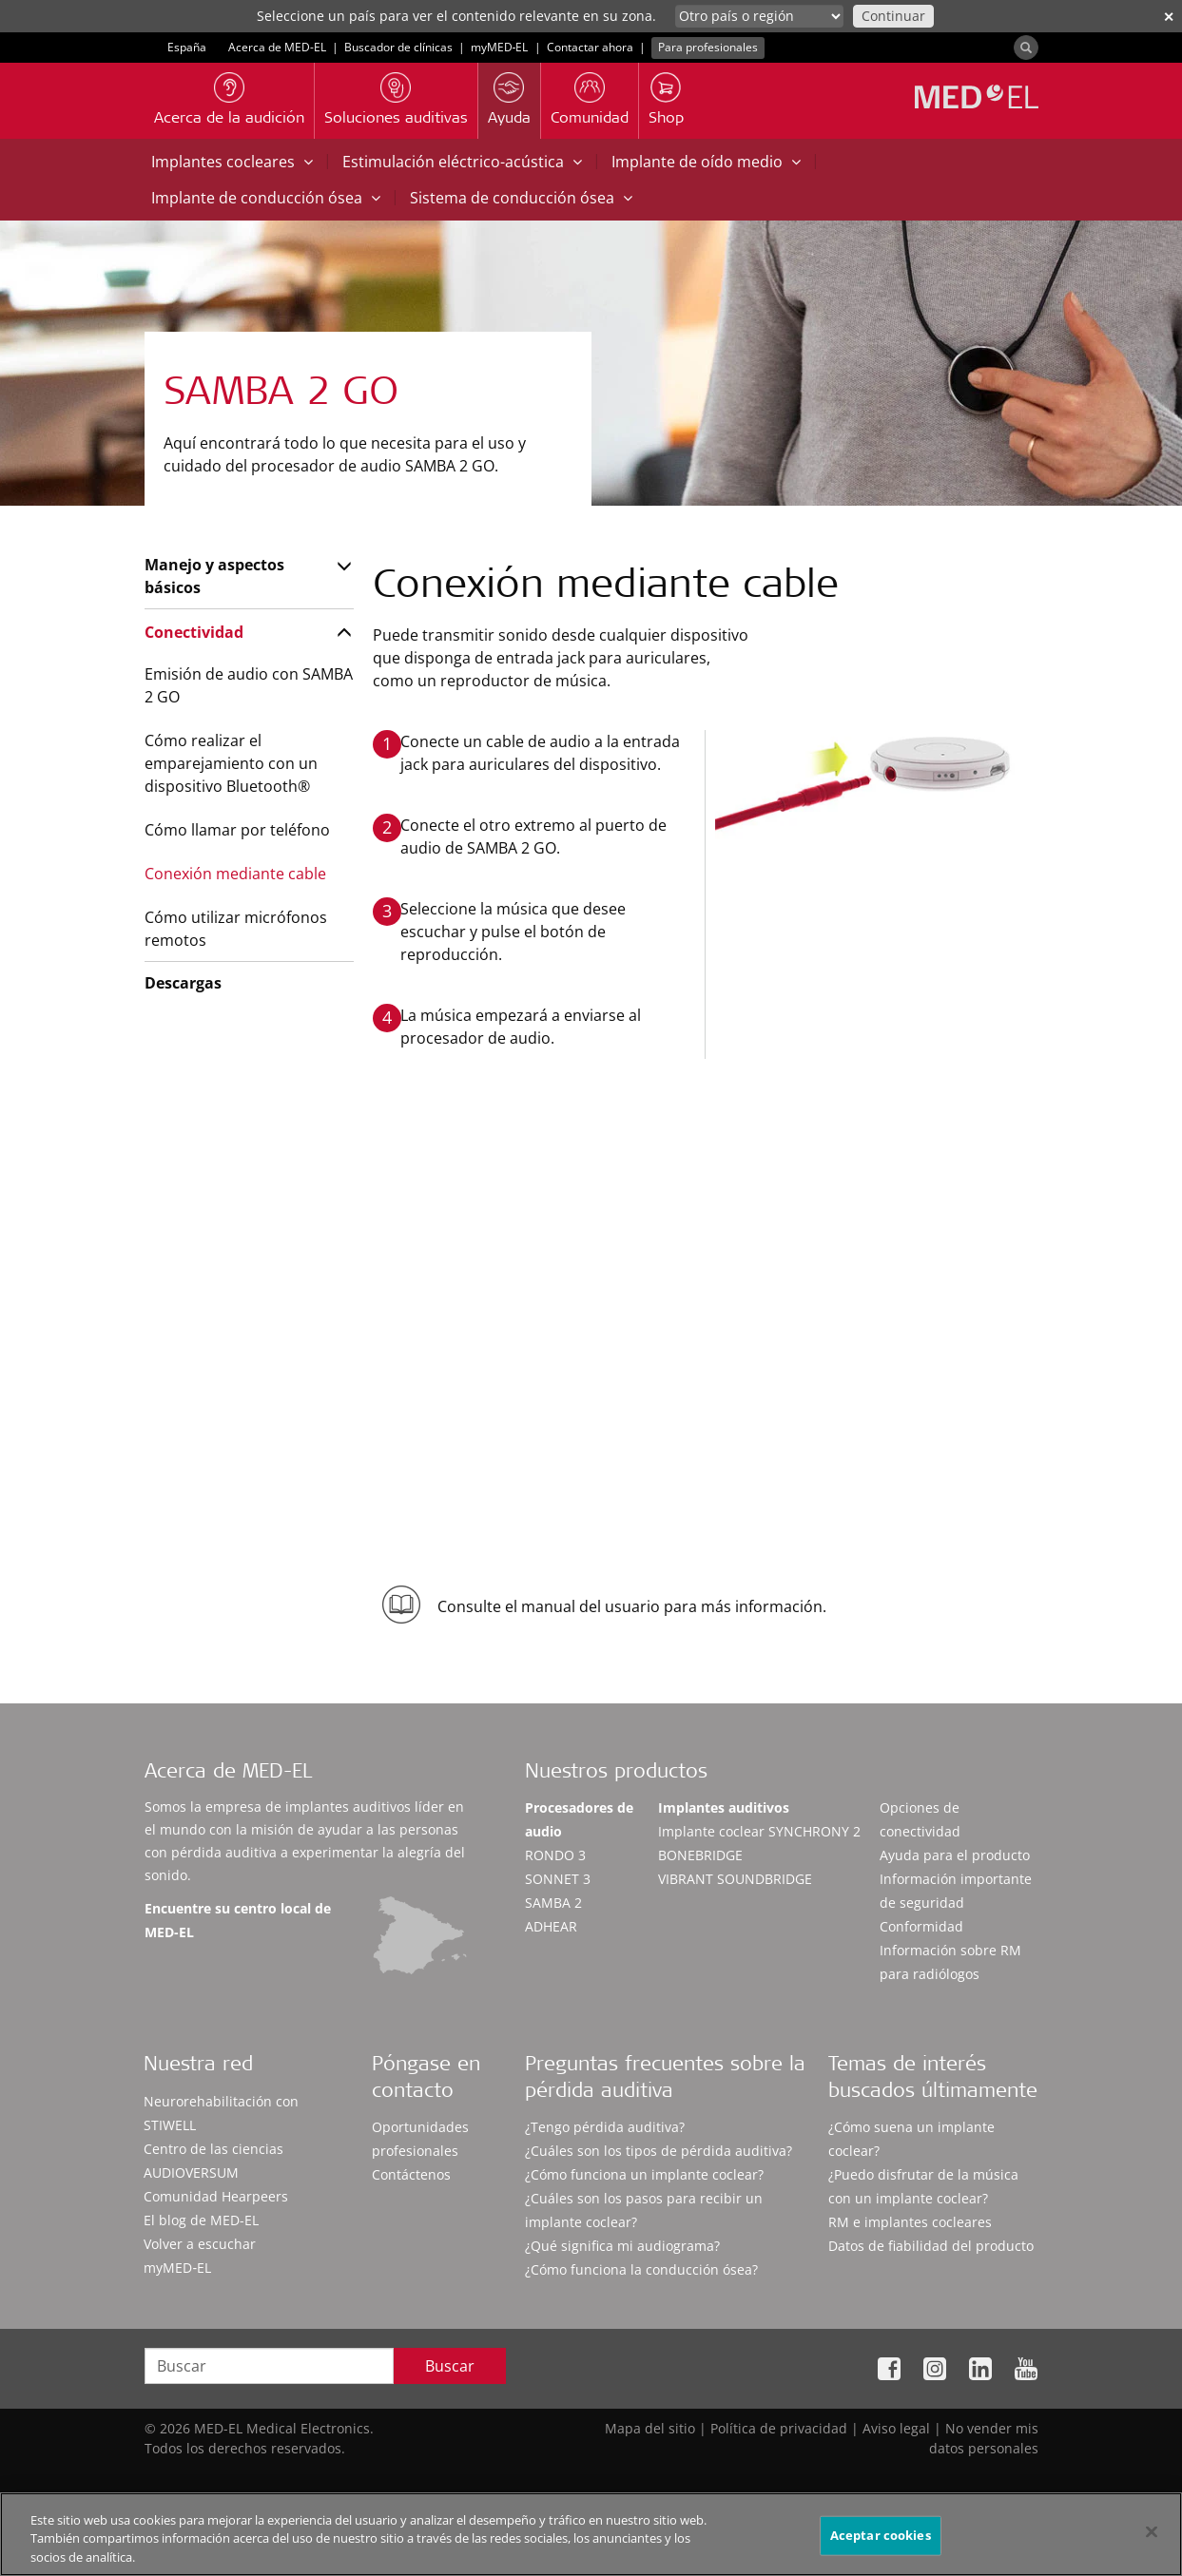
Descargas (183, 982)
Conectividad (194, 632)
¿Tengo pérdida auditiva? (605, 2127)
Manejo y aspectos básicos (214, 576)
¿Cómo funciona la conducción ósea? (641, 2269)
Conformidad (921, 1926)
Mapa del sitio (650, 2428)
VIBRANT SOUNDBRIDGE (735, 1879)
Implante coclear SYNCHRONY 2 (759, 1831)
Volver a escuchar (200, 2244)
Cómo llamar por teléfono (237, 829)
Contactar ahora (590, 47)
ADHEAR (551, 1926)
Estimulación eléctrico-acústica (462, 161)
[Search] (1026, 47)
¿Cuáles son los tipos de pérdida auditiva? (658, 2151)
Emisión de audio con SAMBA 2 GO (249, 685)
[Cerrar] (1151, 2539)
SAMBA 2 (553, 1903)
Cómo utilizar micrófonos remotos (236, 929)
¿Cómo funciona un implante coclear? (644, 2174)
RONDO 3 (555, 1855)
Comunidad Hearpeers (216, 2196)
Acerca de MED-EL (277, 47)
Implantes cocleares (232, 161)
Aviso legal (896, 2428)
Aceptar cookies (880, 2542)
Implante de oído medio (706, 161)
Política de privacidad (778, 2428)
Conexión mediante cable (235, 873)
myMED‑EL (500, 47)
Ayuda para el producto (955, 1855)
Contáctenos (411, 2174)
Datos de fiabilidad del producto (931, 2246)
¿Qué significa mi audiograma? (622, 2246)
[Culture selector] (759, 16)
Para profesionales (708, 47)
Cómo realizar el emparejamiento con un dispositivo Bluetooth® (231, 763)
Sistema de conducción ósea (521, 197)
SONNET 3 (558, 1879)
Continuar (893, 16)
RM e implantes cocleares (910, 2222)
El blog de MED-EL (201, 2220)
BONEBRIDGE (700, 1855)
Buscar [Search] (450, 2365)
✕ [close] (1168, 17)
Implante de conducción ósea (265, 197)
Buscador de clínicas (398, 47)
